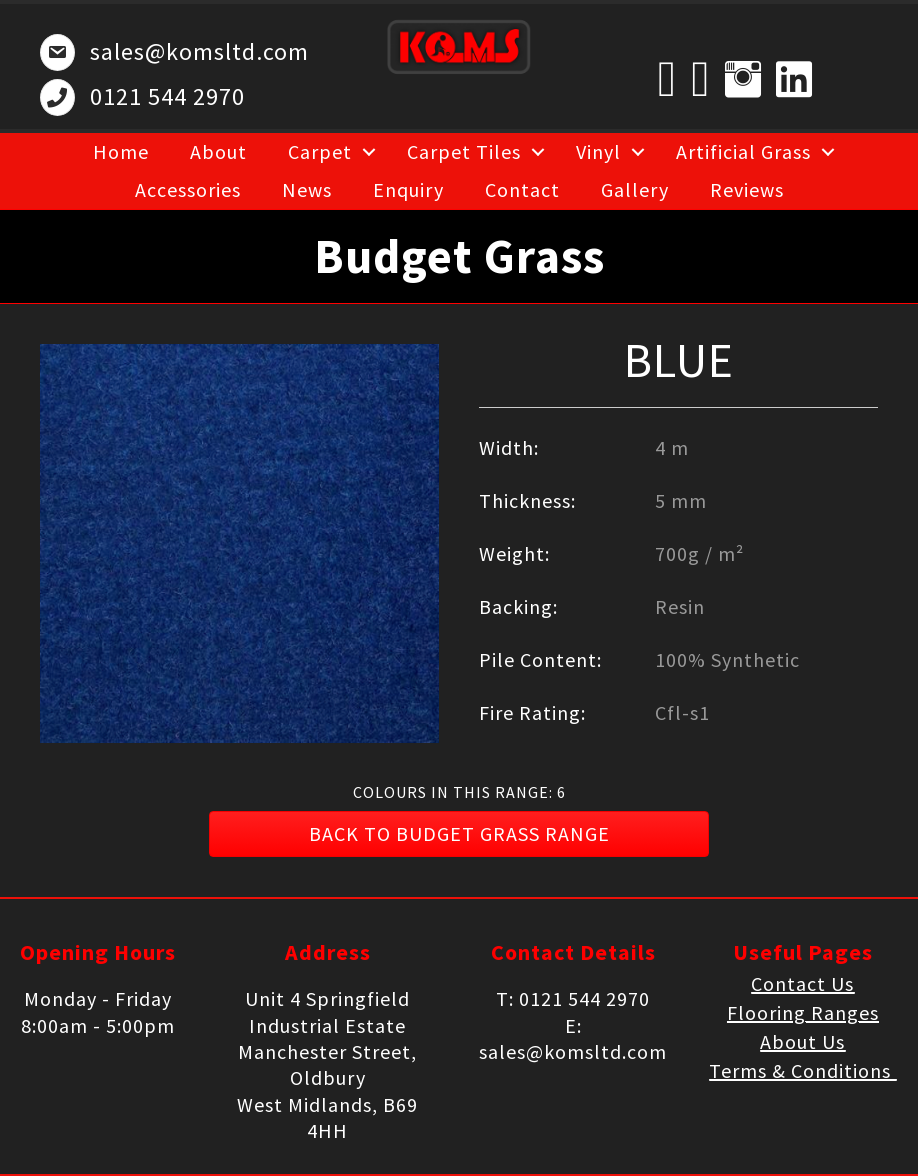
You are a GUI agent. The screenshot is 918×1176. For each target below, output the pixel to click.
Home (121, 151)
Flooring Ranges (803, 1012)
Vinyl (598, 151)
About (218, 151)
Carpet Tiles (464, 151)
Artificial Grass (743, 151)
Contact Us (802, 983)
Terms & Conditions (802, 1070)
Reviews (747, 189)
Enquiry (408, 189)
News (307, 189)
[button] (459, 834)
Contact (522, 189)
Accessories (188, 189)
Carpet (320, 151)
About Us (802, 1041)
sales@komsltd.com (199, 51)
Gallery (635, 189)
